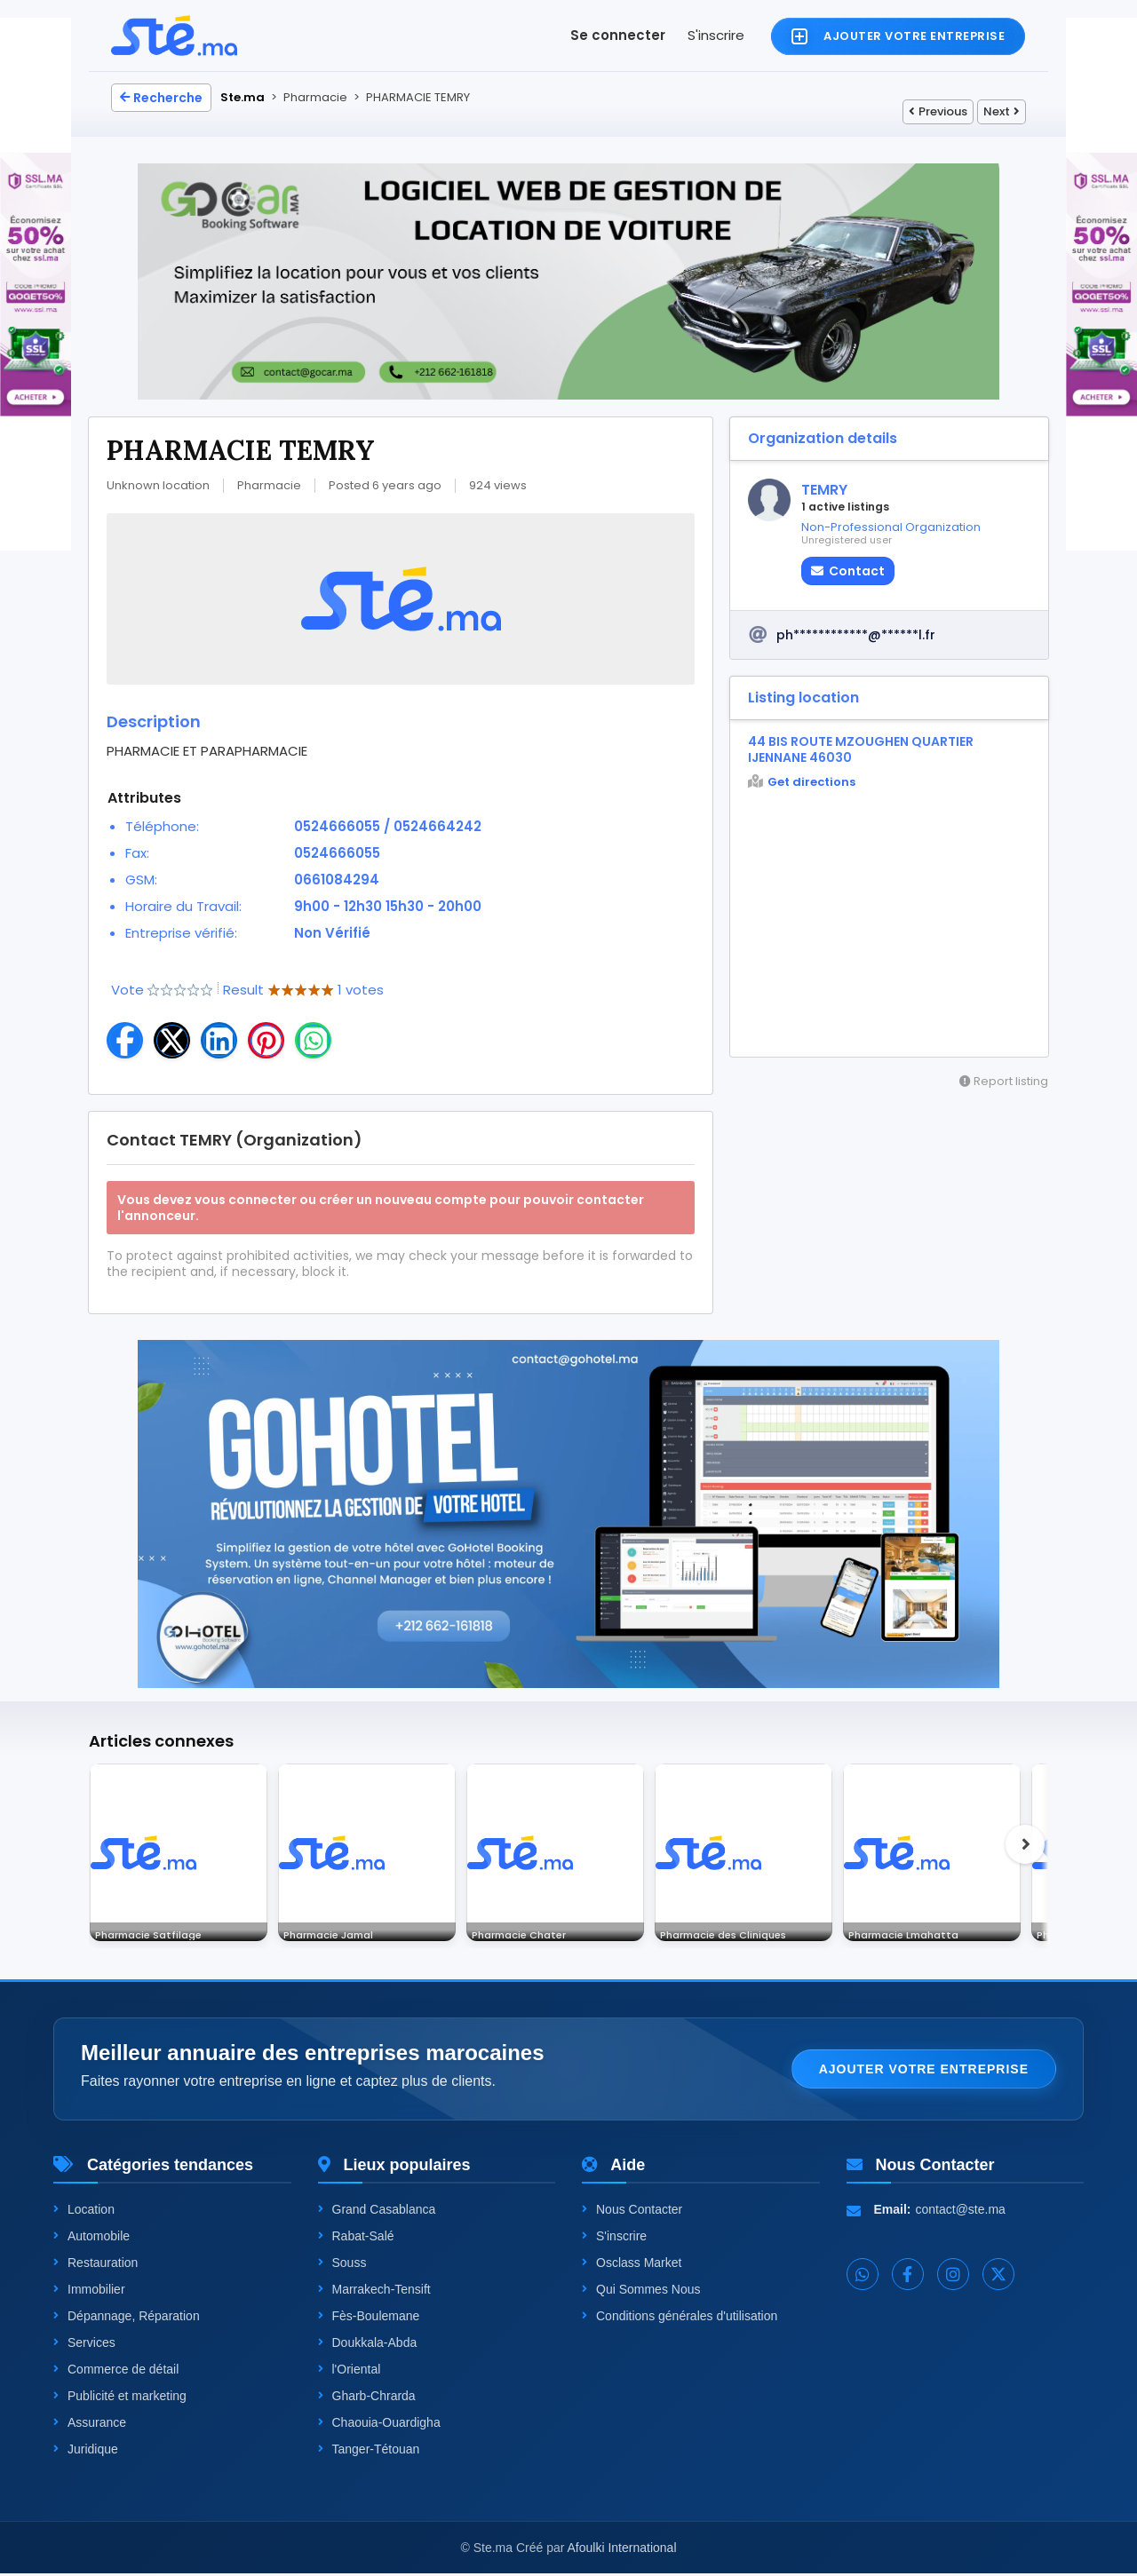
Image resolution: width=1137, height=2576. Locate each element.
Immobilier (89, 2292)
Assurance (89, 2425)
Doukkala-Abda (367, 2345)
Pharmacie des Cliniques (735, 1931)
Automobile (91, 2238)
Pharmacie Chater (529, 1931)
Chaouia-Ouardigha (379, 2425)
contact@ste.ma (961, 2212)
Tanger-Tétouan (369, 2452)
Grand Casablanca (377, 2212)
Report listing (1003, 1081)
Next (1001, 111)
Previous (938, 111)
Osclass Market (631, 2265)
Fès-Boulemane (369, 2318)
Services (84, 2345)
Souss (342, 2265)
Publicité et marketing (120, 2398)
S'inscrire (716, 35)
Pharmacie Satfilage (159, 1931)
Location (84, 2212)
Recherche (161, 98)
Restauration (95, 2265)
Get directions (801, 782)
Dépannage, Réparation (126, 2318)
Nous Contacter (632, 2212)
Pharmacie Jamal (339, 1931)
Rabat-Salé (356, 2238)
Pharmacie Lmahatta (914, 1931)
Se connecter (617, 35)
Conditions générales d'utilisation (679, 2318)
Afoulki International (622, 2550)
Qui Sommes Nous (641, 2292)
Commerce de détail (116, 2372)
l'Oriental (349, 2372)
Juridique (85, 2452)
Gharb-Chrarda (367, 2398)
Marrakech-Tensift (374, 2292)
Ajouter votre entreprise (924, 2072)
